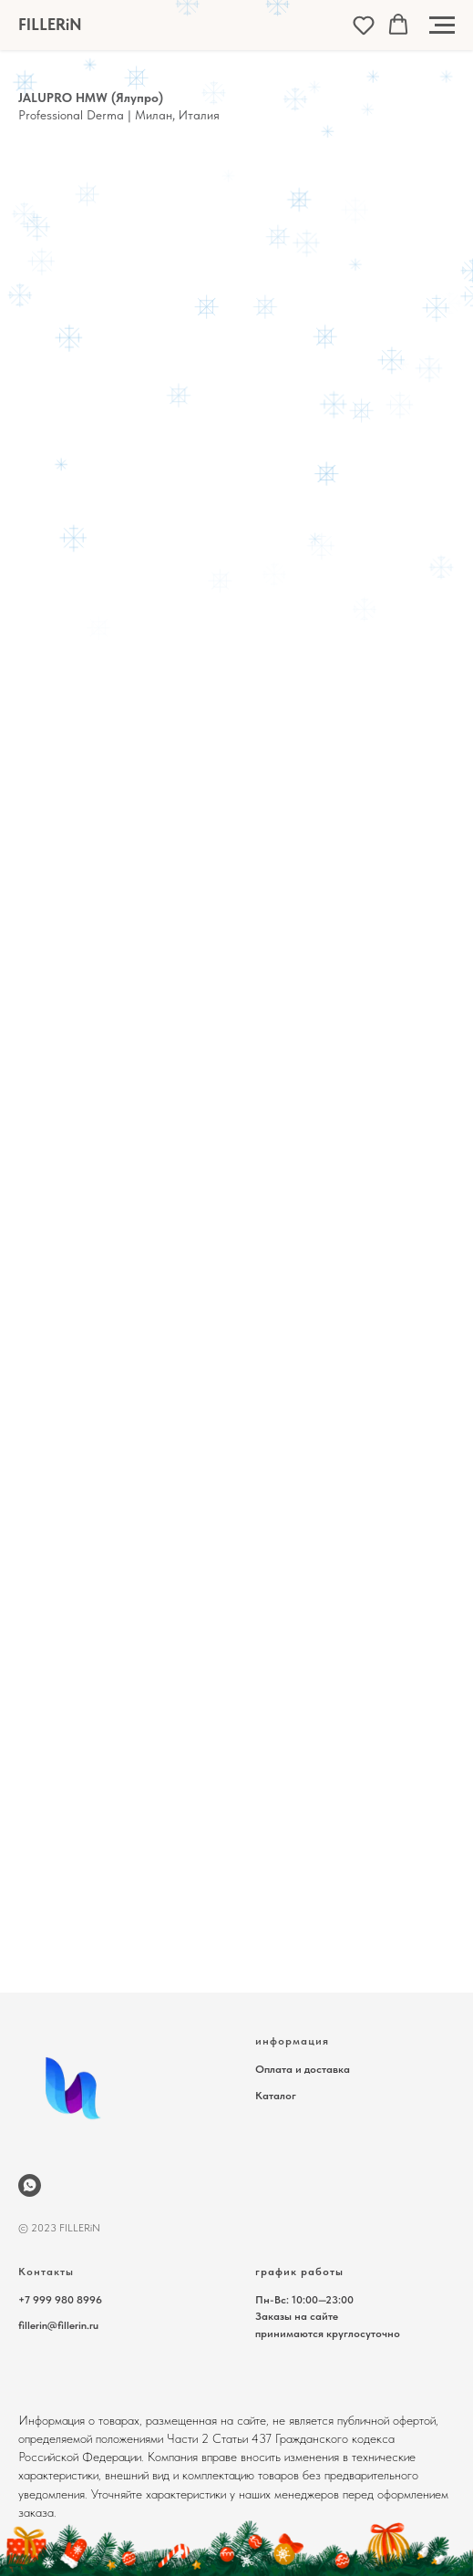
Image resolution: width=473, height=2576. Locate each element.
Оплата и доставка (302, 2069)
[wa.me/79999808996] (29, 2185)
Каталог (275, 2095)
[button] (364, 25)
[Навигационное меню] (442, 25)
